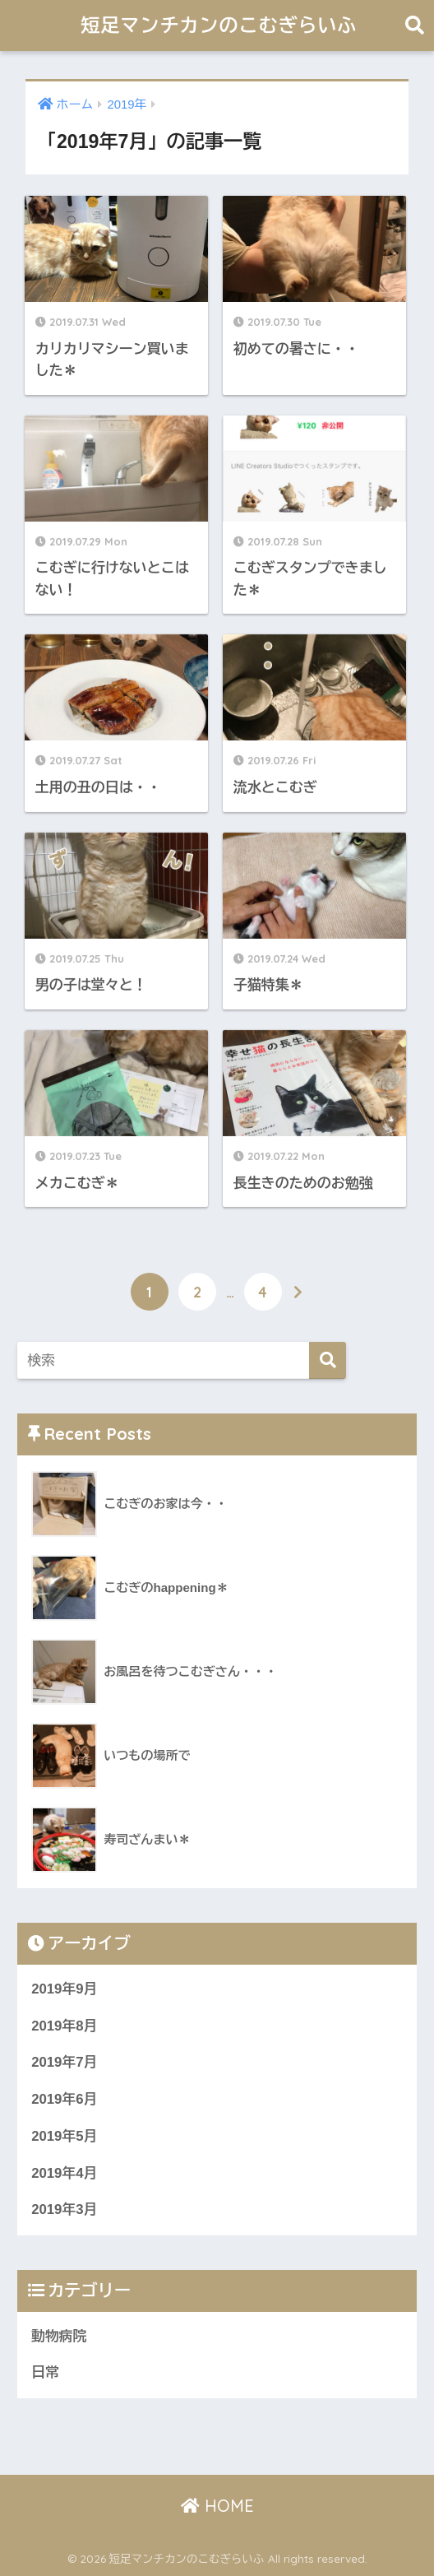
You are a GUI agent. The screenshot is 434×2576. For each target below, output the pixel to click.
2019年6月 (64, 2099)
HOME (217, 2505)
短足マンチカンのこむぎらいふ (219, 25)
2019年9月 (64, 1989)
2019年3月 (64, 2209)
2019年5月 (64, 2136)
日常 (45, 2372)
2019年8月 (64, 2026)
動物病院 (58, 2336)
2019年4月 (64, 2173)
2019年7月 (64, 2062)
